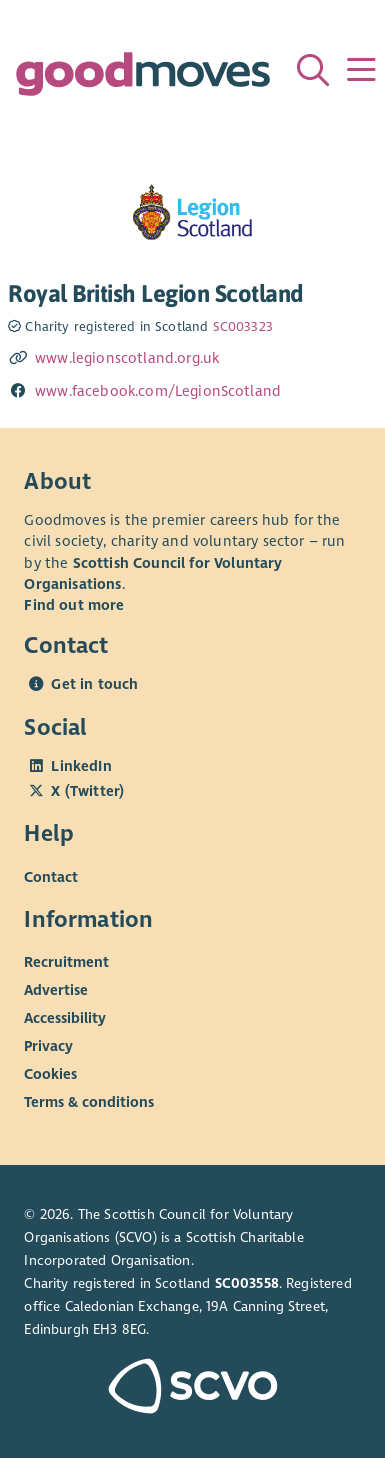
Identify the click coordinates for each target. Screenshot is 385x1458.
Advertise (56, 990)
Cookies (50, 1074)
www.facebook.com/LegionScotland (158, 391)
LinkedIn (81, 766)
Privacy (48, 1046)
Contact (51, 876)
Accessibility (65, 1018)
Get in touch (94, 684)
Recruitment (66, 962)
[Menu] (361, 70)
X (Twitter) (87, 791)
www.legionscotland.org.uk (127, 358)
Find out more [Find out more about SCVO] (74, 605)
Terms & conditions (89, 1102)
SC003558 (247, 1283)
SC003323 (243, 327)
